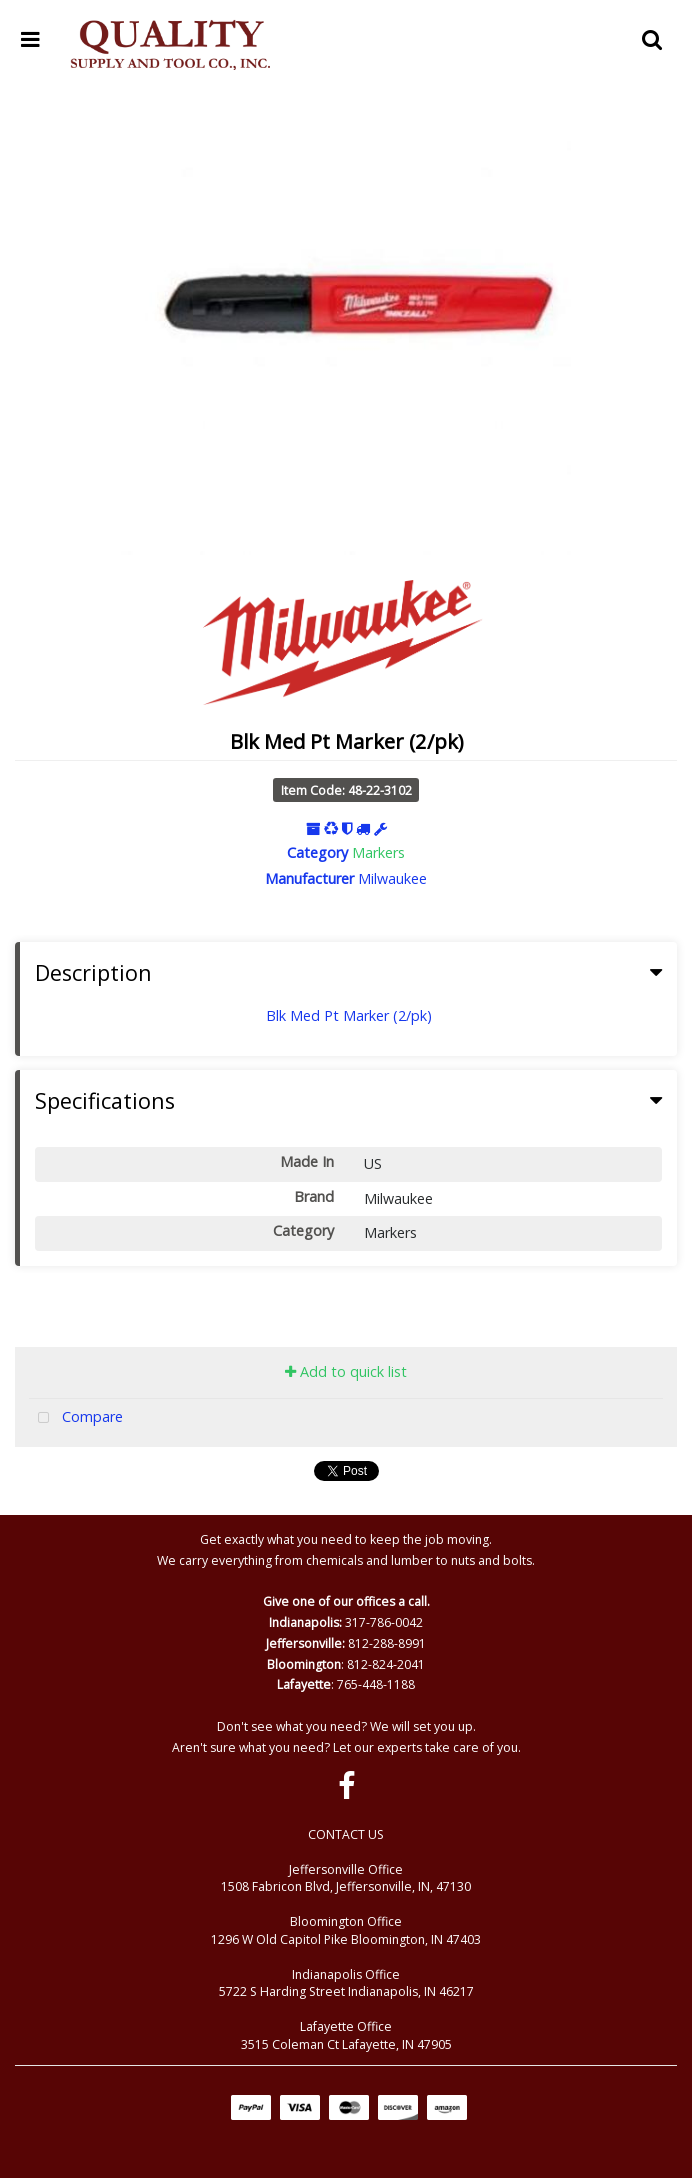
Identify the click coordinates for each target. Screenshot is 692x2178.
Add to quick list (346, 1371)
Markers (378, 852)
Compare (76, 1418)
